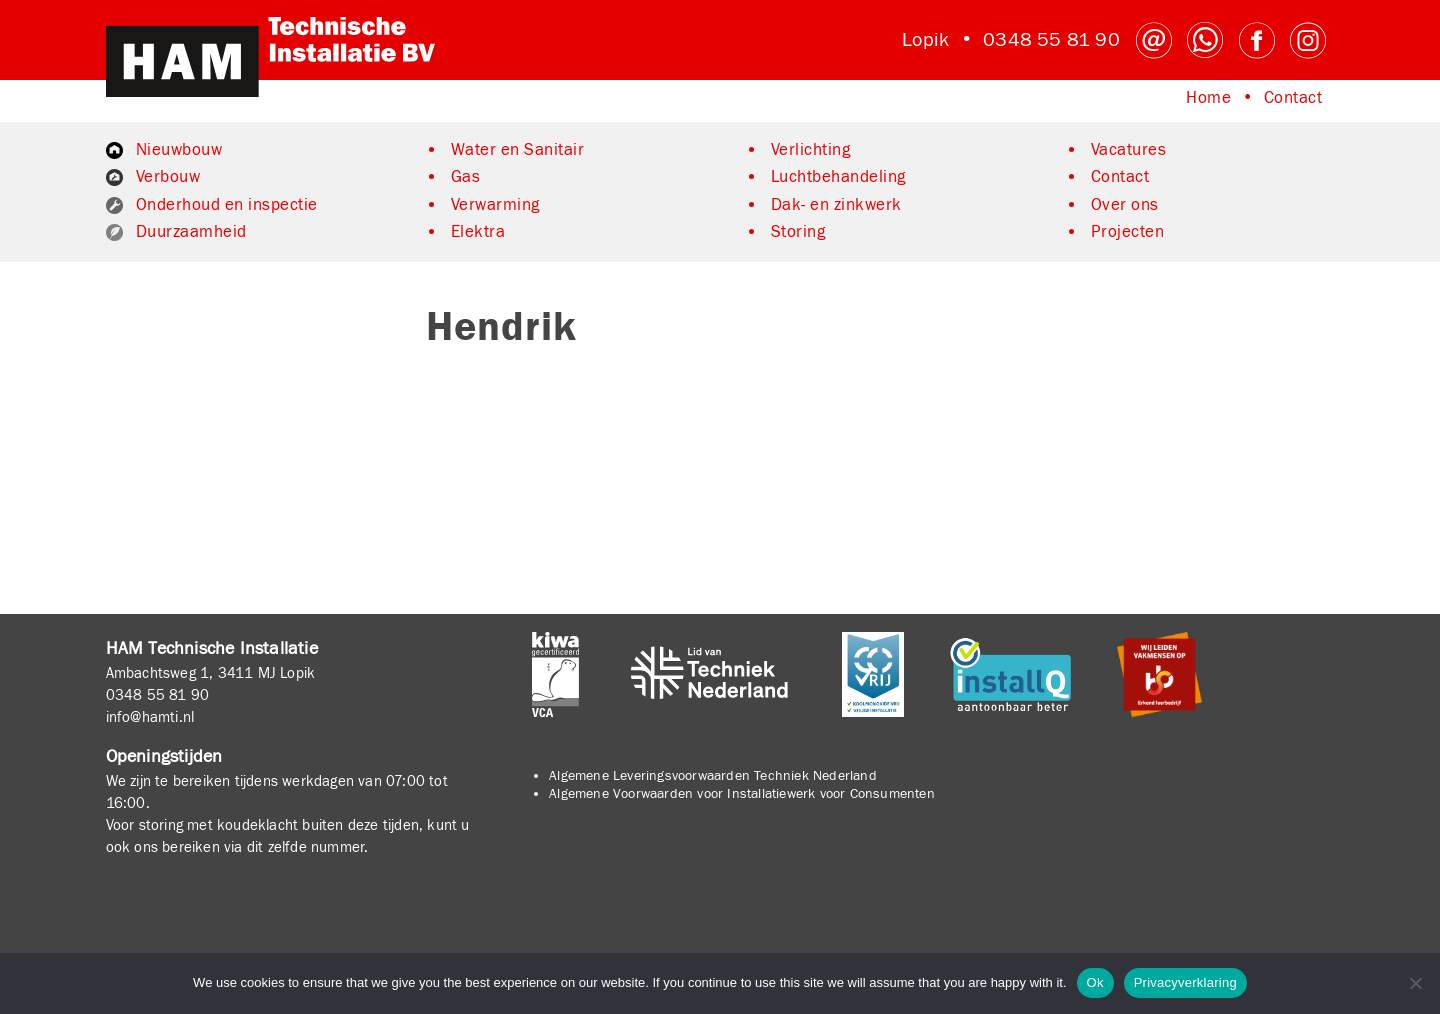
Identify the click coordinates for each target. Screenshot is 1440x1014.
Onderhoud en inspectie (227, 205)
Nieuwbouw (179, 150)
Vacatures (1129, 150)
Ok (1095, 982)
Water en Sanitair (518, 150)
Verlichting (811, 150)
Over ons (1125, 205)
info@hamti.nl (150, 717)
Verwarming (495, 205)
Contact (1293, 98)
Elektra (478, 232)
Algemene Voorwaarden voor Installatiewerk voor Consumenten (742, 794)
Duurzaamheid (191, 232)
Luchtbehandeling (838, 177)
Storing (798, 232)
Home (1208, 98)
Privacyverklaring (1185, 982)
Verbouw (168, 177)
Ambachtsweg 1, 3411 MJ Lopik (211, 673)
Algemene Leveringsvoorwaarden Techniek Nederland (713, 776)
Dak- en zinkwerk (836, 205)
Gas (466, 177)
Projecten (1128, 232)
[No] (1415, 983)
